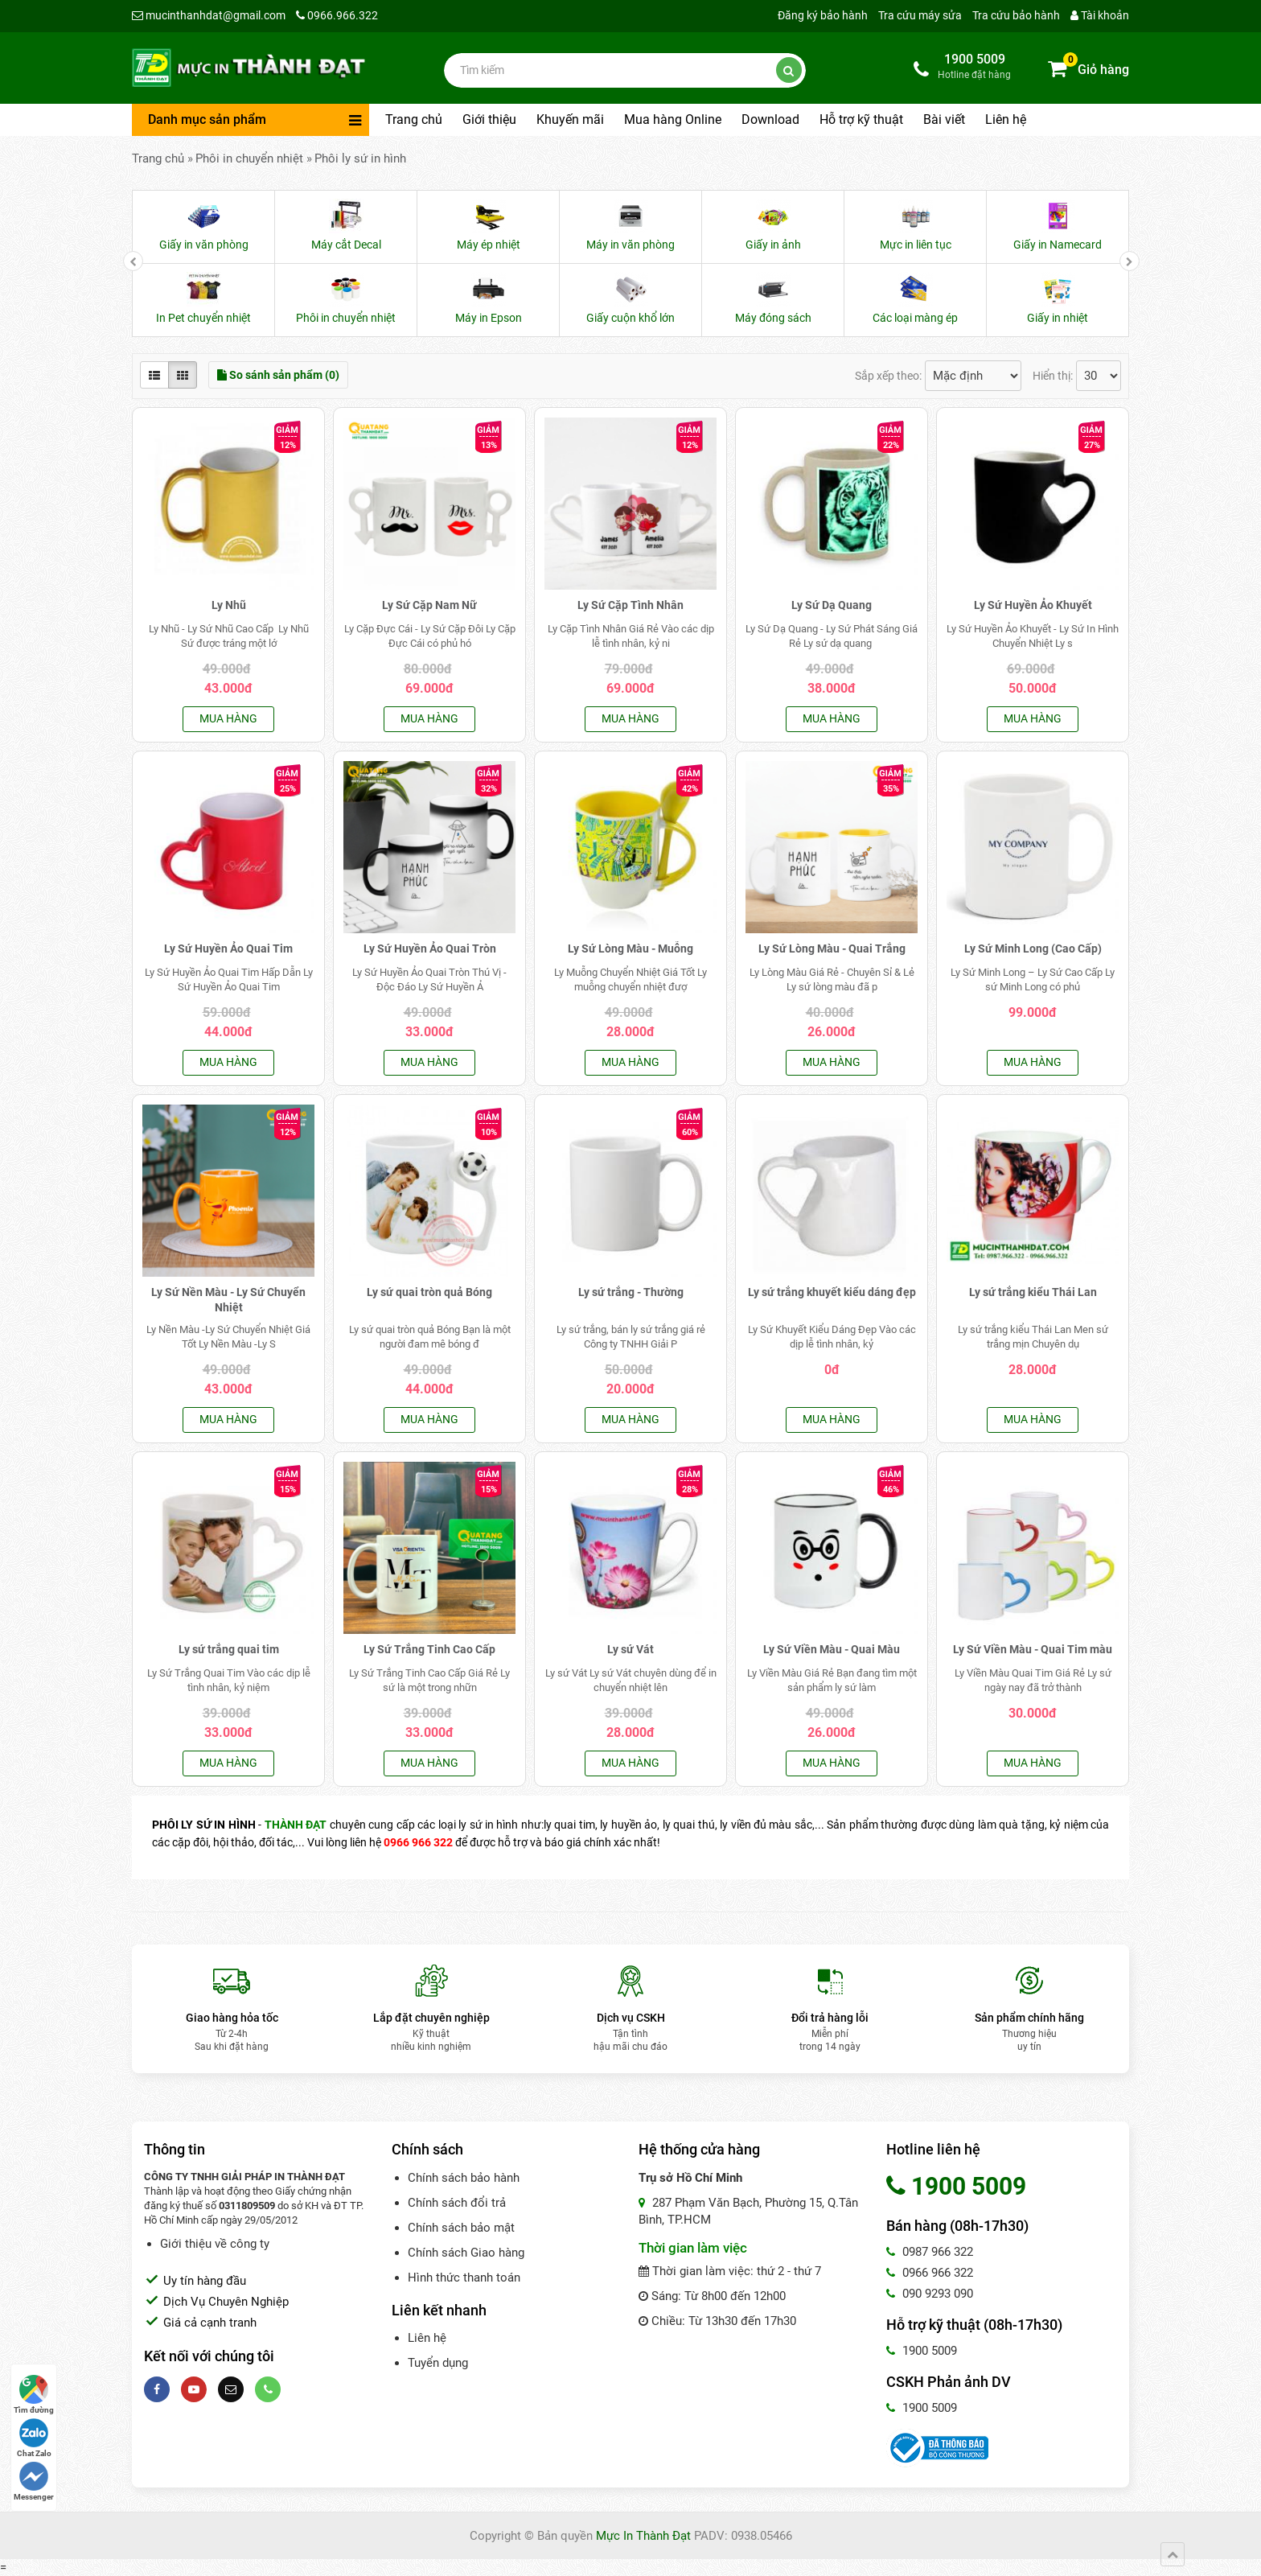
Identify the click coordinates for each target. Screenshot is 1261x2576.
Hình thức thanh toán (464, 2277)
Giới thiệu (489, 119)
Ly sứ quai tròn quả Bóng (429, 1292)
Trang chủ (413, 119)
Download (770, 119)
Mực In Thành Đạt (643, 2536)
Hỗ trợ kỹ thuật (861, 119)
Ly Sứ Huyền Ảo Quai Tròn (430, 948)
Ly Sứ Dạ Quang (831, 605)
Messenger (34, 2481)
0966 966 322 (929, 2272)
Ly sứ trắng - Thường (631, 1292)
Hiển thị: (1053, 375)
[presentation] (133, 261)
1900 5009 (921, 2351)
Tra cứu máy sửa (920, 15)
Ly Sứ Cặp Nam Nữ (429, 605)
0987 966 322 (929, 2252)
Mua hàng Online (672, 119)
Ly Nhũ (229, 605)
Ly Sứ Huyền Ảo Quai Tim (228, 948)
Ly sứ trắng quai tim (229, 1649)
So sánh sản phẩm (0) (278, 374)
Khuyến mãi (570, 119)
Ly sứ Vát (630, 1649)
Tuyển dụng (438, 2363)
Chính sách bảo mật (461, 2227)
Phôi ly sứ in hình (360, 158)
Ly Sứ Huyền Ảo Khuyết (1033, 605)
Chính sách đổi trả (457, 2202)
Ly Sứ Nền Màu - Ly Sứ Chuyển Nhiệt (228, 1300)
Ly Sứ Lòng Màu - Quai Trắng (832, 948)
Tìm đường (34, 2394)
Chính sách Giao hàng (466, 2252)
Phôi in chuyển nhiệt (249, 158)
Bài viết (944, 119)
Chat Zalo (34, 2438)
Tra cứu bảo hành (1016, 15)
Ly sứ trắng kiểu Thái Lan (1033, 1292)
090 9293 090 (929, 2293)
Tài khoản (1099, 15)
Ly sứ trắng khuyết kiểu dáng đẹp (832, 1292)
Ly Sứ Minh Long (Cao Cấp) (1033, 948)
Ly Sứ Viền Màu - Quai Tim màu (1032, 1649)
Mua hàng (228, 718)
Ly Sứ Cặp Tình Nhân (630, 605)
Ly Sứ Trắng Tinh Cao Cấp (429, 1649)
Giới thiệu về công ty (214, 2244)
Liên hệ (1005, 119)
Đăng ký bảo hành (823, 15)
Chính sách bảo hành (464, 2178)
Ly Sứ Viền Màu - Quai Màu (831, 1649)
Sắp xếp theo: (888, 375)
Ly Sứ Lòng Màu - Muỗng (630, 948)
